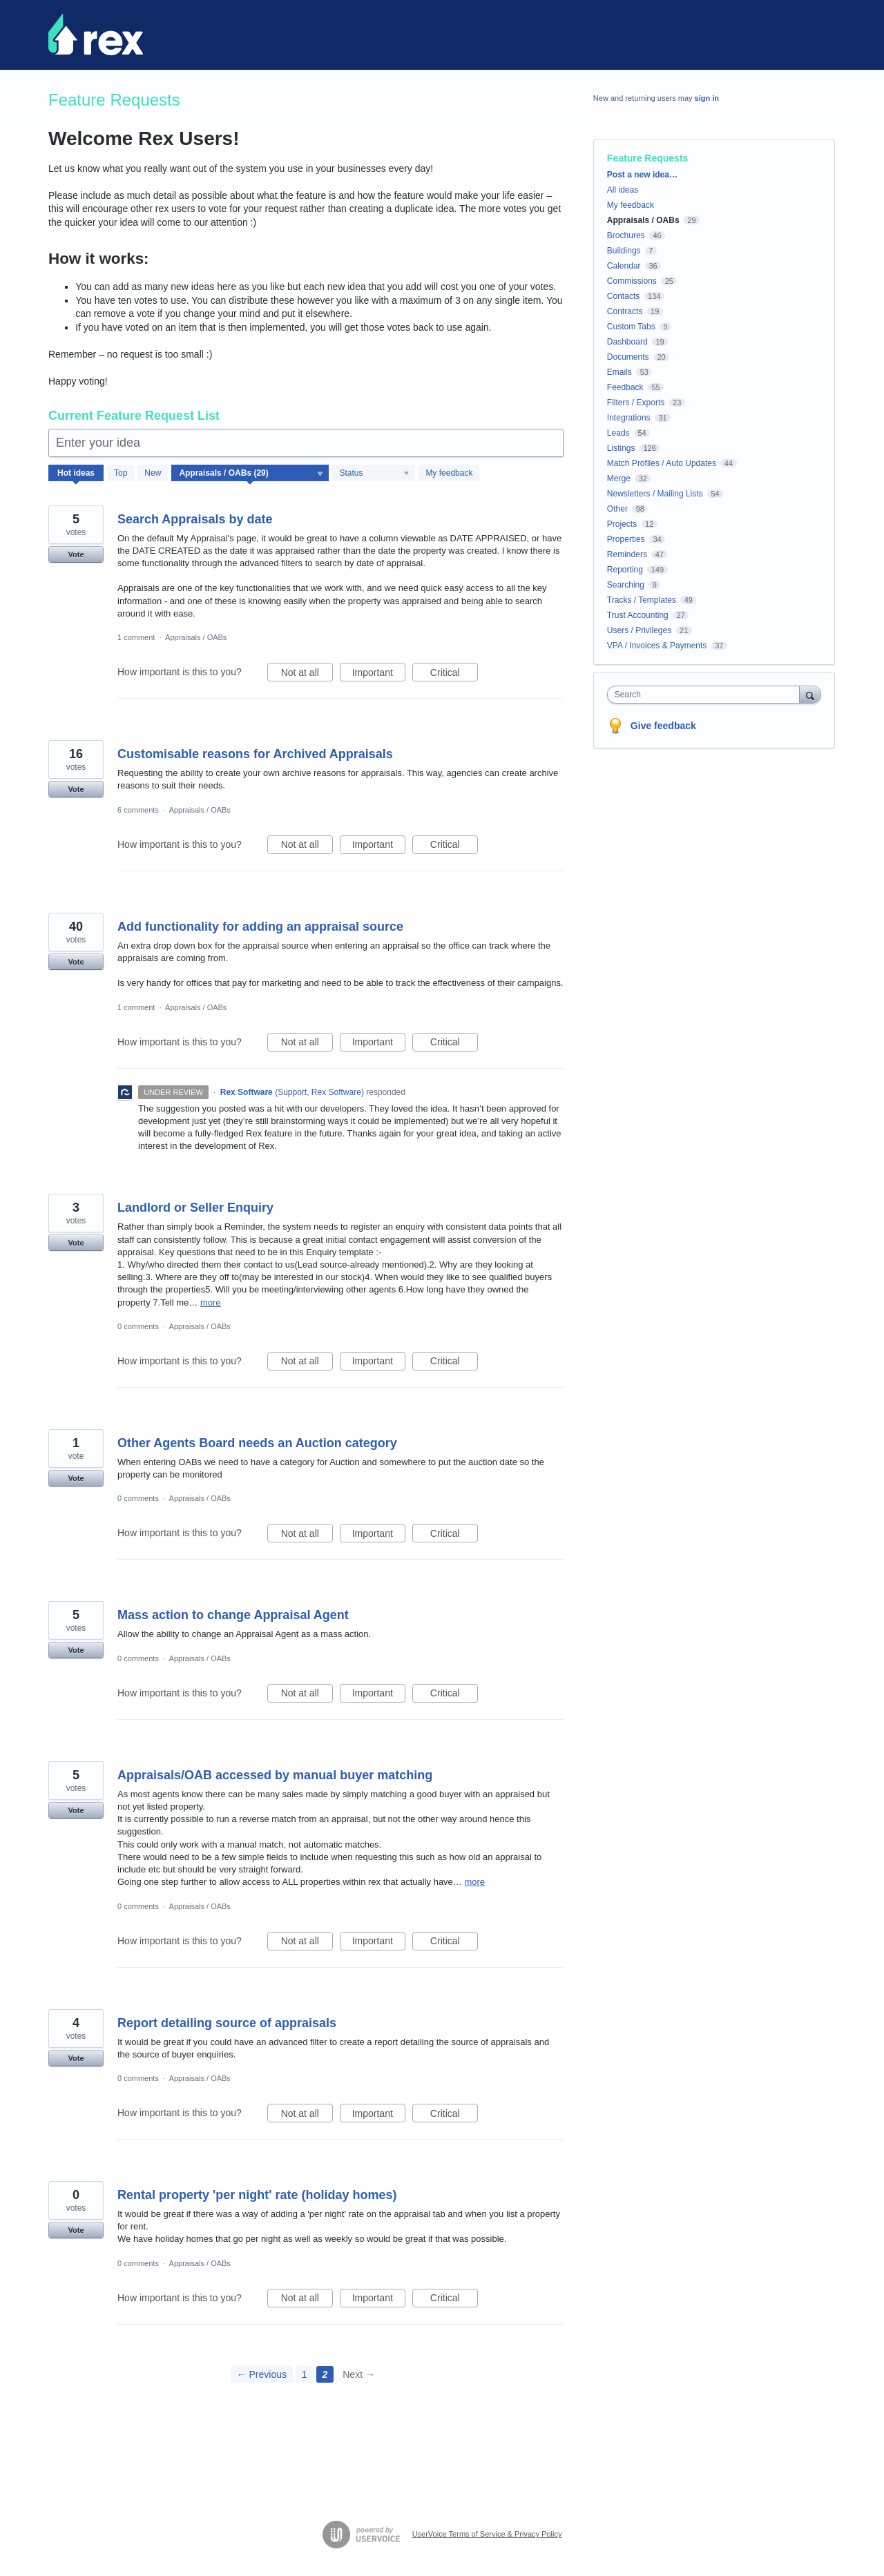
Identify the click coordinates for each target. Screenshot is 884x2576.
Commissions (632, 281)
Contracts (624, 311)
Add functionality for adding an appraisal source (260, 926)
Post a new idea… (642, 175)
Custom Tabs (631, 326)
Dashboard (627, 342)
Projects (622, 524)
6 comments (138, 810)
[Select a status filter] (374, 473)
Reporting (625, 569)
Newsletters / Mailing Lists (655, 493)
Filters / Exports (635, 402)
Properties (626, 539)
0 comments (138, 1326)
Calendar (624, 266)
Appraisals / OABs (196, 637)
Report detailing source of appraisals (226, 2023)
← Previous (262, 2374)
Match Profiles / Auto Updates (661, 463)
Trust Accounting (638, 615)
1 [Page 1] (304, 2374)
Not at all (307, 674)
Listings (621, 448)
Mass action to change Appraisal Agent (233, 1615)
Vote (76, 554)
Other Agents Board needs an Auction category (257, 1443)
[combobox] (707, 694)
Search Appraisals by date (194, 519)
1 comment (136, 637)
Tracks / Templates (641, 600)
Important (378, 674)
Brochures (626, 235)
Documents (628, 357)
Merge (619, 478)
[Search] (810, 694)
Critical (454, 674)
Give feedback (663, 725)
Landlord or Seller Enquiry (195, 1207)
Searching (625, 585)
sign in (707, 98)
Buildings (624, 250)
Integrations (629, 418)
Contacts (623, 296)
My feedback (448, 473)
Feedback (625, 387)
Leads (618, 433)
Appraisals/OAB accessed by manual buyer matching (274, 1775)
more (210, 1302)
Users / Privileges (639, 630)
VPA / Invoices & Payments (657, 645)
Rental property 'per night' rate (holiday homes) (257, 2195)
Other (617, 509)
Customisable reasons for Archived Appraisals (255, 754)
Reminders (627, 554)
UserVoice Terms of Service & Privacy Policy (487, 2534)
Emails (619, 372)
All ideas (622, 190)
